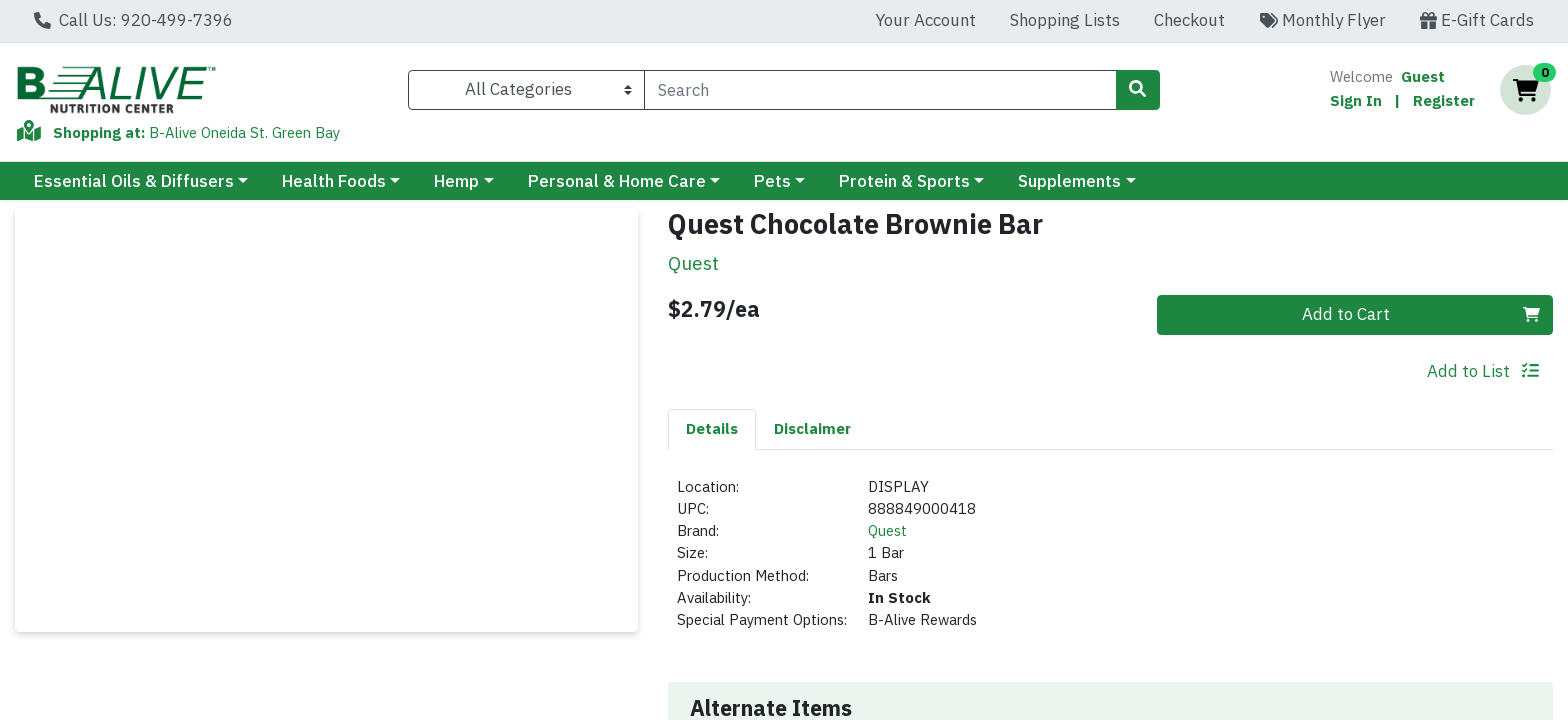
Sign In (1356, 100)
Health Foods (334, 181)
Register (1444, 100)
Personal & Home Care (617, 181)
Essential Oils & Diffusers (134, 181)
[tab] (712, 429)
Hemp (456, 181)
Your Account (925, 20)
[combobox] (880, 90)
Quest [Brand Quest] (887, 530)
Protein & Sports (904, 181)
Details (712, 428)
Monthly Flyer (1322, 20)
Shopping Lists (1065, 20)
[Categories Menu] (526, 90)
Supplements (1069, 181)
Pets (772, 181)
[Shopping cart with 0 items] (1525, 90)
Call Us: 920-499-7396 (133, 20)
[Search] (880, 90)
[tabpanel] (1110, 562)
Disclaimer (812, 428)
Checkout (1189, 20)
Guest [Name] (1423, 76)
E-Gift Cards (1477, 20)
